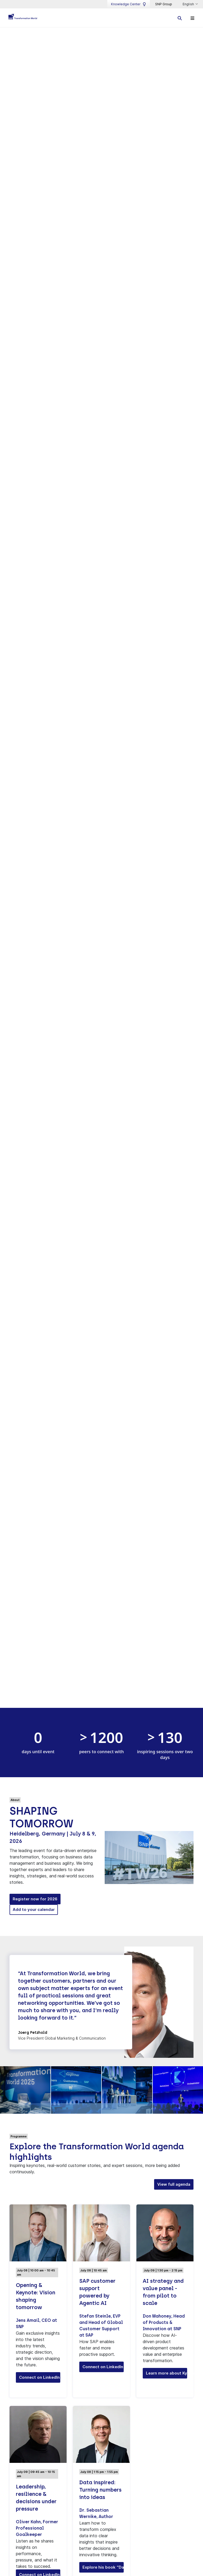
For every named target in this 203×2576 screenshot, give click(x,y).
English (189, 4)
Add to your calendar (34, 1909)
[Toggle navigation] (192, 18)
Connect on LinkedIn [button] (39, 2377)
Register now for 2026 (35, 1899)
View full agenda (173, 2184)
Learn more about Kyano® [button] (166, 2373)
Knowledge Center (128, 4)
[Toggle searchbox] (179, 18)
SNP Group (163, 4)
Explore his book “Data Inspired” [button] (103, 2567)
